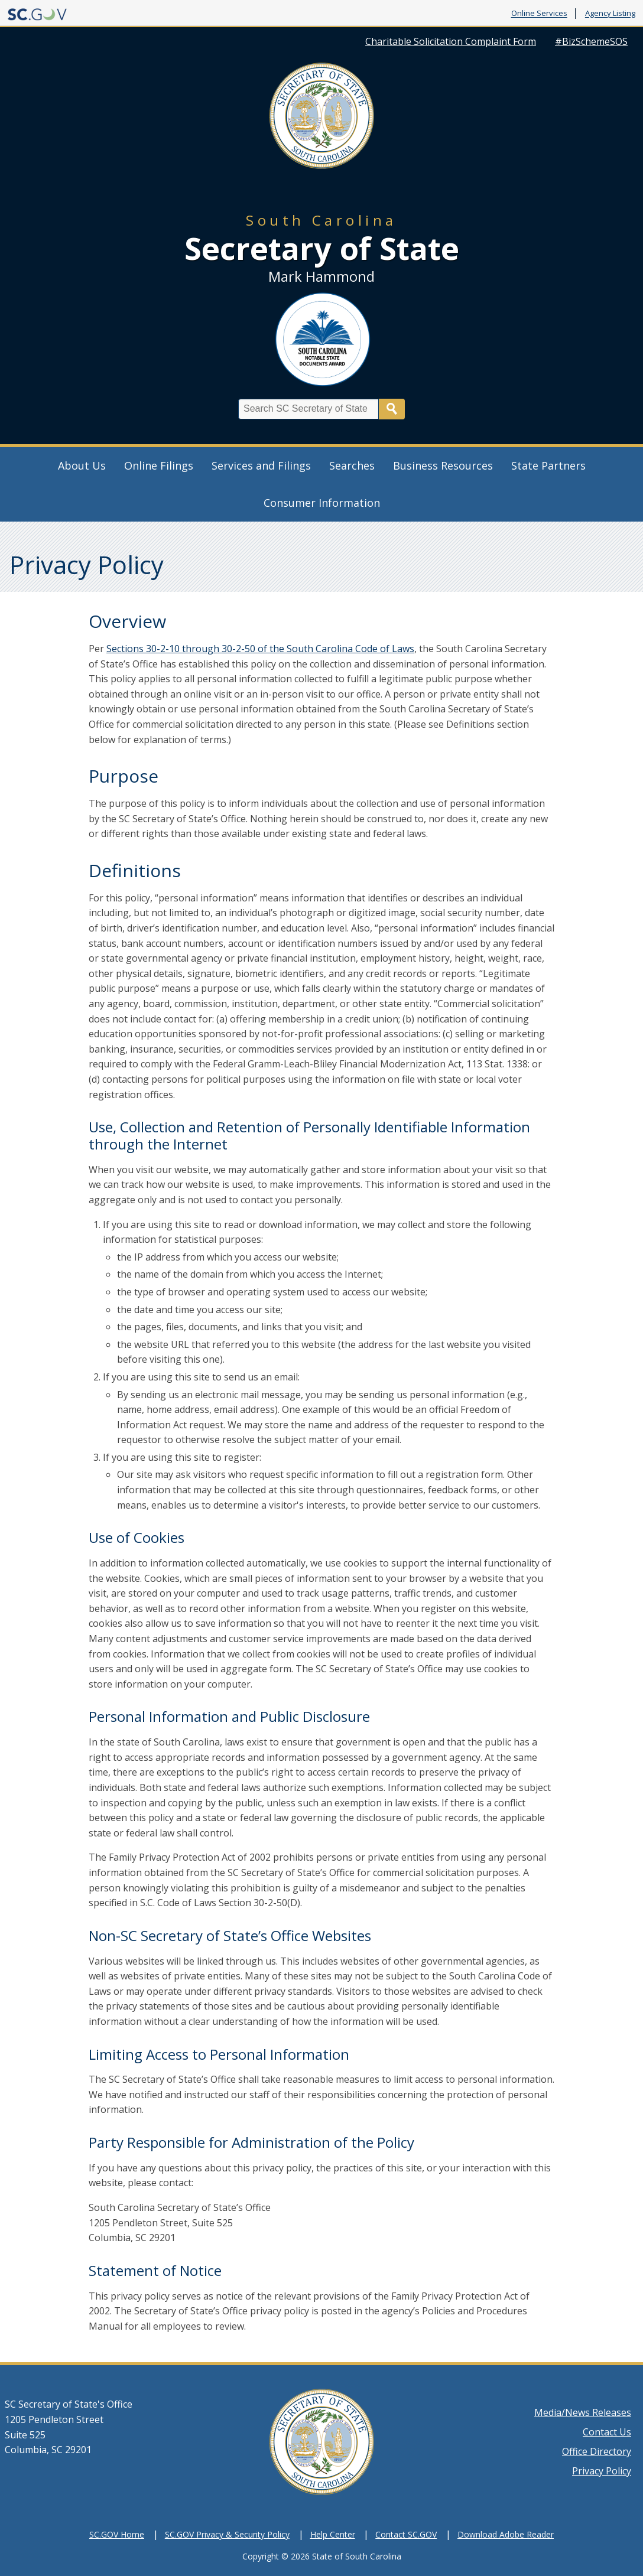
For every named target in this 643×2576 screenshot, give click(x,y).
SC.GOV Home (116, 2534)
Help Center (332, 2534)
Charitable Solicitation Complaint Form (450, 41)
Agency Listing (610, 13)
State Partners (548, 465)
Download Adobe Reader (505, 2534)
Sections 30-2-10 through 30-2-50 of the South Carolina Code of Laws (260, 648)
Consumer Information (322, 503)
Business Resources (443, 465)
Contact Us (607, 2431)
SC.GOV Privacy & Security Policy (227, 2534)
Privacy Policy (601, 2470)
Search (392, 409)
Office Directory (596, 2451)
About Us (82, 465)
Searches (352, 465)
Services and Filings (261, 465)
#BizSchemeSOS (591, 41)
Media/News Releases (582, 2412)
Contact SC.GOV (406, 2534)
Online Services (539, 13)
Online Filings (158, 465)
